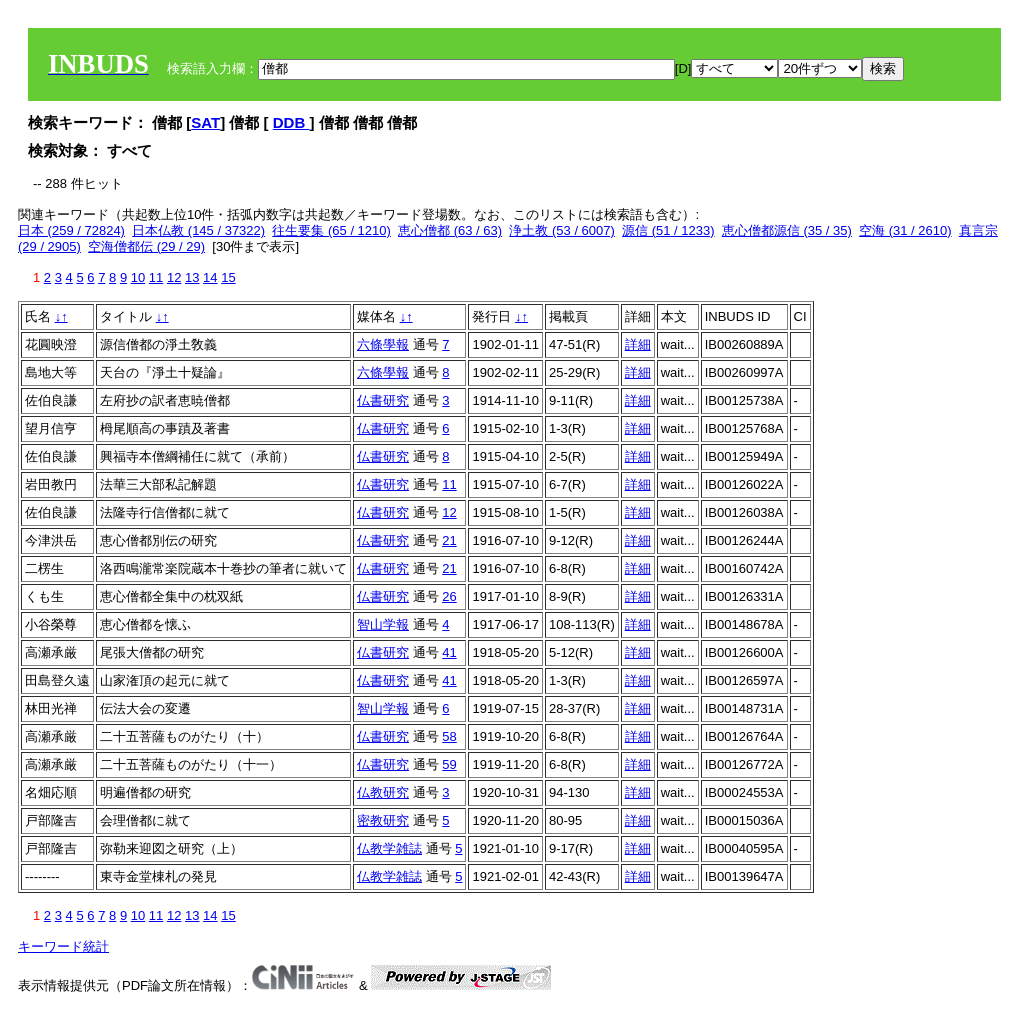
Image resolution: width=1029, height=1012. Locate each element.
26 (449, 596)
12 (174, 277)
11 (156, 277)
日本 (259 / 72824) (71, 230)
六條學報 (383, 344)
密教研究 (383, 820)
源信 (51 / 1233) (668, 230)
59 (449, 764)
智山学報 (383, 624)
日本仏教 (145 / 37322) (198, 230)
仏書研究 (383, 400)
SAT (205, 122)
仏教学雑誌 (389, 848)
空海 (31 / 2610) (905, 230)
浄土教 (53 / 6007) (562, 230)
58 (449, 736)
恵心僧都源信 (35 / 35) (787, 230)
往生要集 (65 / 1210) (331, 230)
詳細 (638, 344)
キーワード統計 (63, 946)
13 (192, 277)
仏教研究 (383, 792)
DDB (291, 122)
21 (449, 540)
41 (449, 652)
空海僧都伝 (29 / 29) (146, 246)
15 (228, 277)
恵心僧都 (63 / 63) (450, 230)
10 (138, 277)
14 (210, 277)
